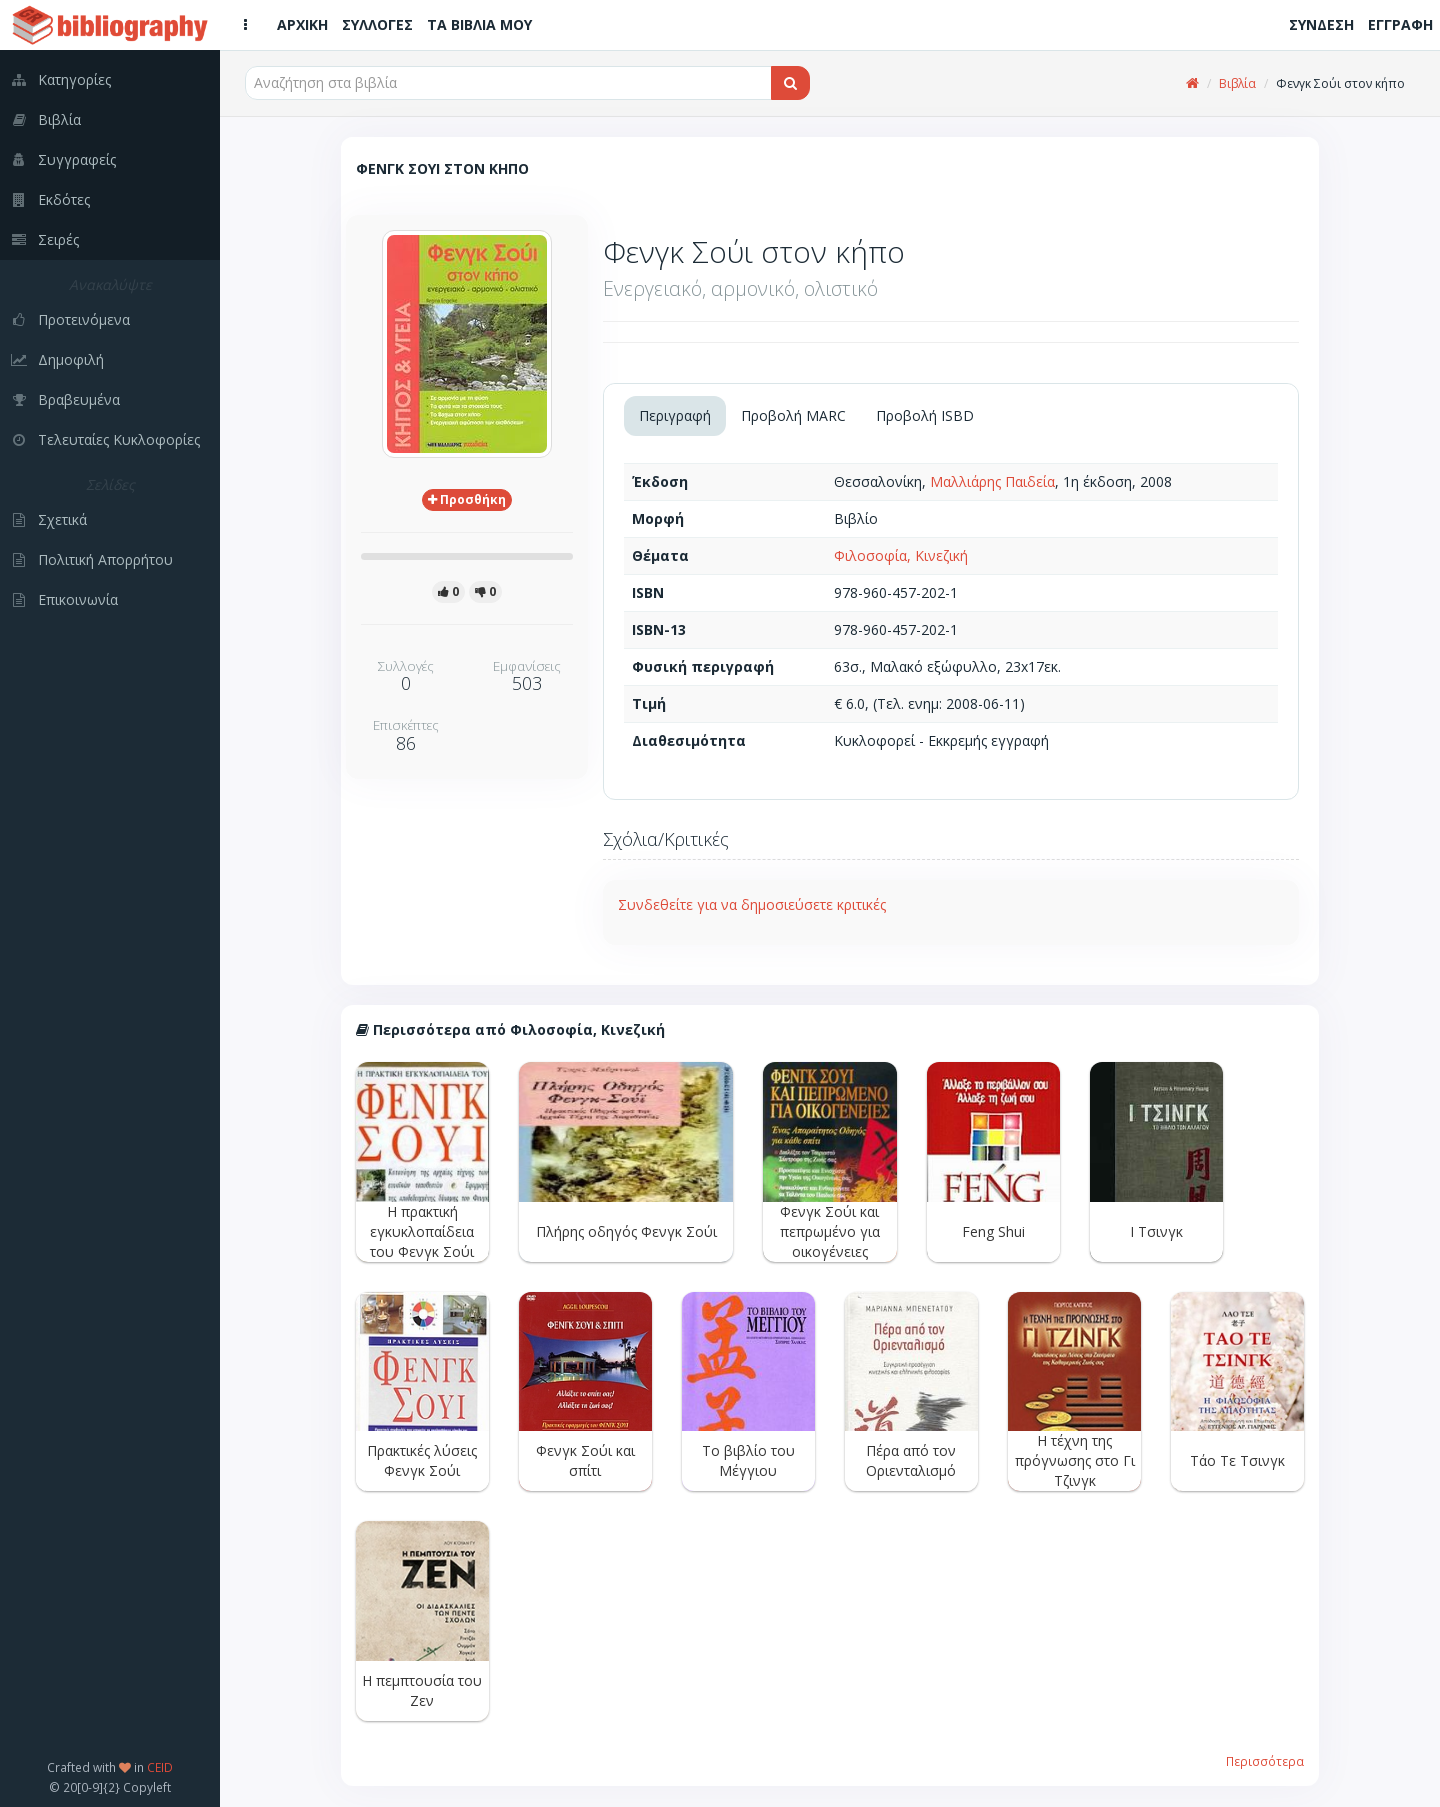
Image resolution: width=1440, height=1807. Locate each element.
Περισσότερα (1265, 1761)
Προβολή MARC (793, 415)
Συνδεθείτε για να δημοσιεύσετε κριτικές (752, 904)
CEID (160, 1767)
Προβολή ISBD (925, 415)
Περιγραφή (675, 415)
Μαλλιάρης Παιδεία (992, 481)
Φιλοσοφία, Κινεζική (901, 555)
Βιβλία (1237, 83)
